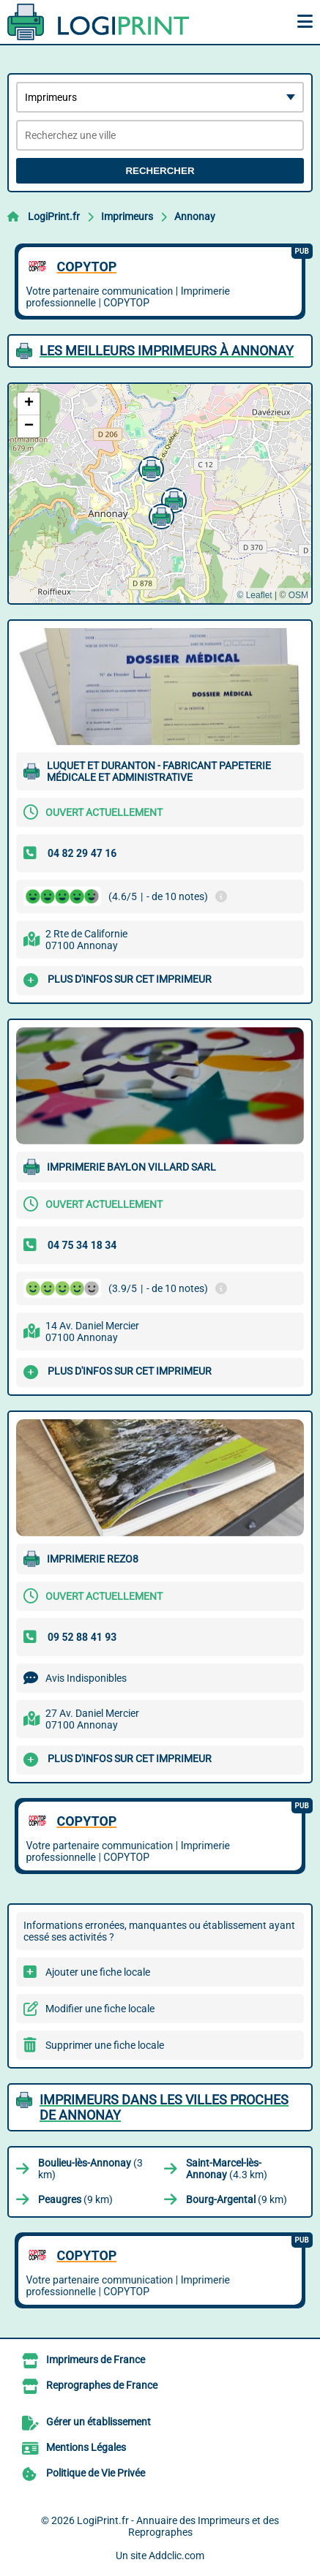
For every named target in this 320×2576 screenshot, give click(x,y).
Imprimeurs (127, 216)
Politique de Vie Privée (95, 2473)
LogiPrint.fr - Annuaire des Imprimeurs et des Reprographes (178, 2526)
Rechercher (159, 170)
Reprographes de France (101, 2385)
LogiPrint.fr (54, 216)
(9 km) (75, 2199)
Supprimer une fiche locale (104, 2045)
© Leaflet (254, 595)
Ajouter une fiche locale (97, 1972)
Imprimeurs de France (95, 2359)
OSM (298, 595)
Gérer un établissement (98, 2422)
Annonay (194, 216)
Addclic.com (176, 2555)
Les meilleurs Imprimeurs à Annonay (167, 350)
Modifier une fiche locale (100, 2008)
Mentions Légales (86, 2447)
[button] (149, 467)
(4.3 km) (226, 2168)
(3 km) (90, 2168)
